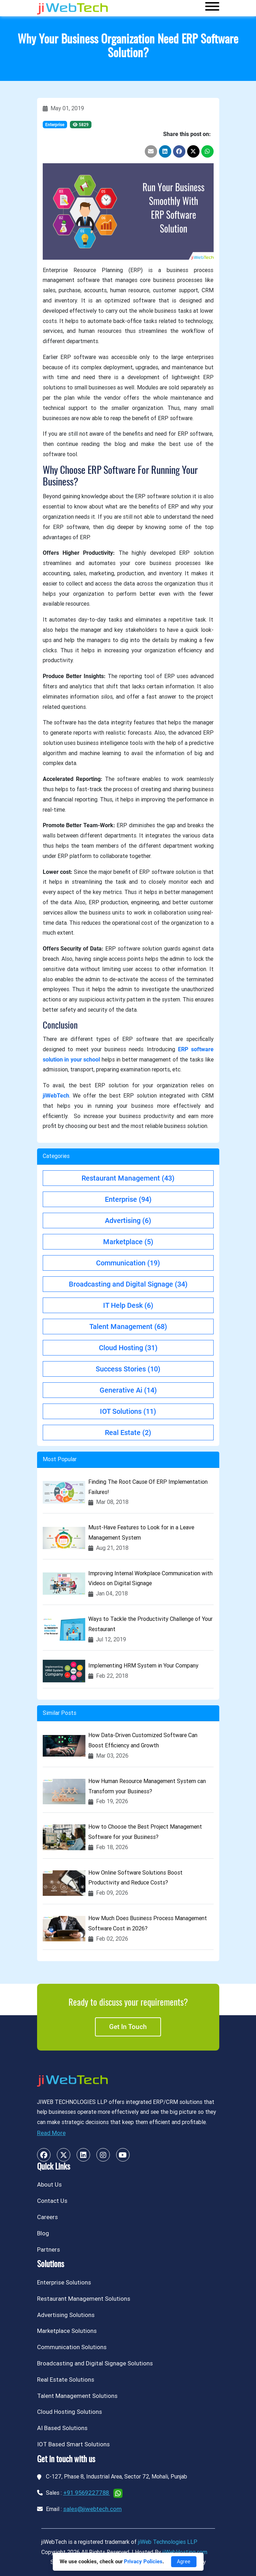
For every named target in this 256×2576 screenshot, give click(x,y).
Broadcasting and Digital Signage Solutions (95, 2363)
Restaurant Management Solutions (83, 2298)
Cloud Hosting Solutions (69, 2411)
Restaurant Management (128, 1178)
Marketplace (128, 1241)
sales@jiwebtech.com (92, 2508)
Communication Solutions (72, 2347)
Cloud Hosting (128, 1347)
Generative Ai (128, 1390)
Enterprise (54, 124)
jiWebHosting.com (184, 2552)
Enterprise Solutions (64, 2282)
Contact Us (52, 2200)
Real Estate (128, 1432)
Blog (43, 2233)
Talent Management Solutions (77, 2395)
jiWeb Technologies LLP (167, 2542)
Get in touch (128, 2027)
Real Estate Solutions (65, 2379)
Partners (48, 2249)
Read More (51, 2132)
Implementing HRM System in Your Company (143, 1665)
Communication (128, 1263)
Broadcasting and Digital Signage (128, 1284)
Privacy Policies (143, 2561)
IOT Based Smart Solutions (73, 2444)
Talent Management (128, 1326)
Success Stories (128, 1369)
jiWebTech (56, 1095)
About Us (49, 2184)
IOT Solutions (128, 1411)
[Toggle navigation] (212, 8)
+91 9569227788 (86, 2492)
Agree (183, 2561)
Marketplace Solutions (67, 2330)
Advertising (128, 1220)
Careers (47, 2217)
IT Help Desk (128, 1305)
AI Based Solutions (62, 2427)
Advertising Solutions (66, 2314)
